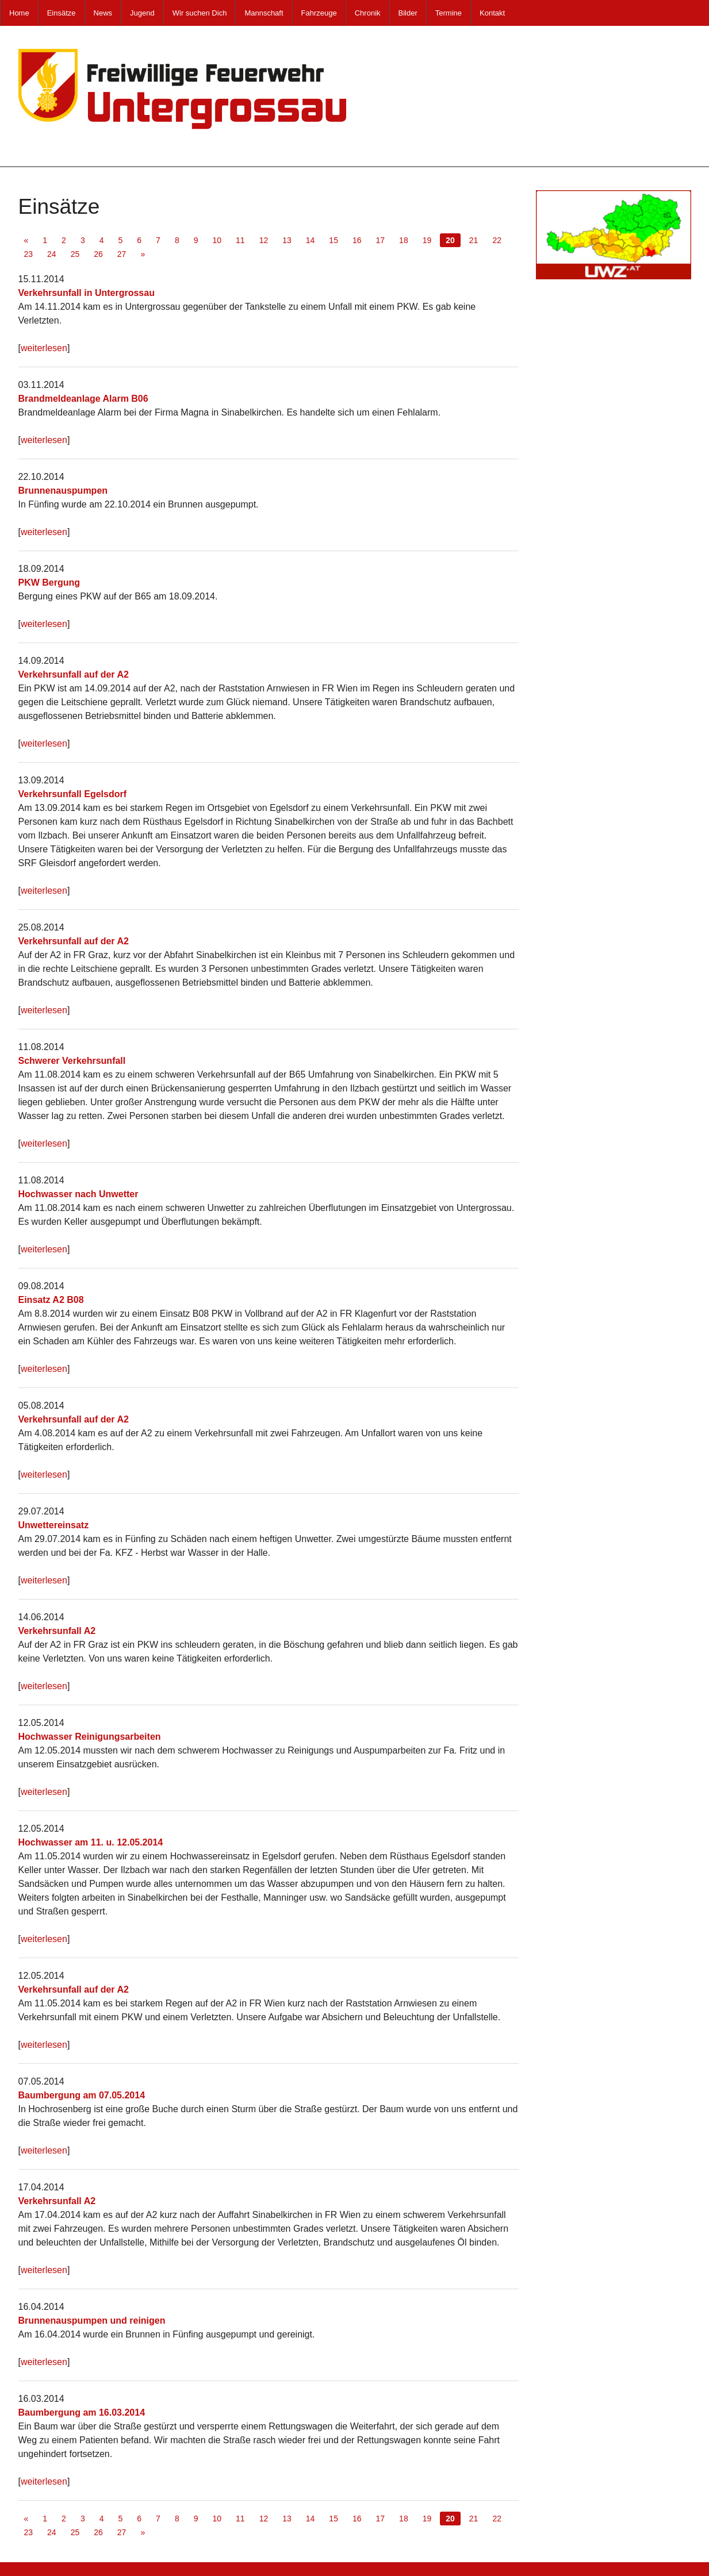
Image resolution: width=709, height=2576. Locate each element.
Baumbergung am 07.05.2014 (81, 2095)
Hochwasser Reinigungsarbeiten (89, 1736)
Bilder (407, 13)
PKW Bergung (49, 582)
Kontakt (492, 13)
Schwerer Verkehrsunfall (72, 1061)
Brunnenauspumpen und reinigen (92, 2320)
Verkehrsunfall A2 (57, 1631)
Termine (448, 13)
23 (28, 254)
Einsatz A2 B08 (51, 1300)
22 (496, 240)
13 (287, 240)
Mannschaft (263, 13)
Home (19, 13)
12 (264, 240)
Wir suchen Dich (200, 13)
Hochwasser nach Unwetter (78, 1194)
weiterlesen (44, 348)
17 (380, 240)
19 (427, 240)
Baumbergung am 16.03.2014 (81, 2412)
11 (240, 240)
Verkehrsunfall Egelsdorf (72, 794)
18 (403, 240)
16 (357, 240)
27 (122, 254)
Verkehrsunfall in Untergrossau (86, 293)
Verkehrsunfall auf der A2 (73, 674)
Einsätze (61, 13)
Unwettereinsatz (53, 1525)
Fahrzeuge (319, 13)
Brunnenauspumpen (63, 490)
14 (310, 240)
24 (51, 254)
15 (333, 240)
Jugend (142, 13)
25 (75, 254)
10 (216, 240)
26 (98, 254)
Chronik (368, 13)
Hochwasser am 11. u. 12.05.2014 (90, 1842)
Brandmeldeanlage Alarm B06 (83, 398)
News (103, 13)
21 (473, 240)
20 (450, 240)
